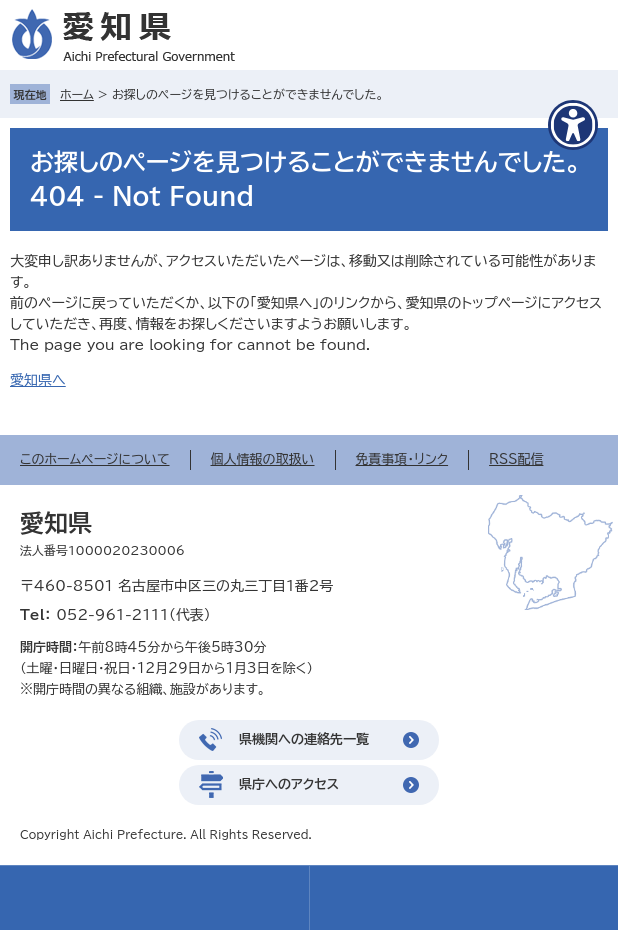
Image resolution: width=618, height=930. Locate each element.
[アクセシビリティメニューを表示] (573, 125)
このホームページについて (95, 459)
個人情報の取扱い (263, 459)
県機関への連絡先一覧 (304, 739)
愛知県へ (38, 380)
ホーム (77, 94)
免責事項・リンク (402, 459)
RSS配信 (516, 459)
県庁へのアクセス (289, 784)
